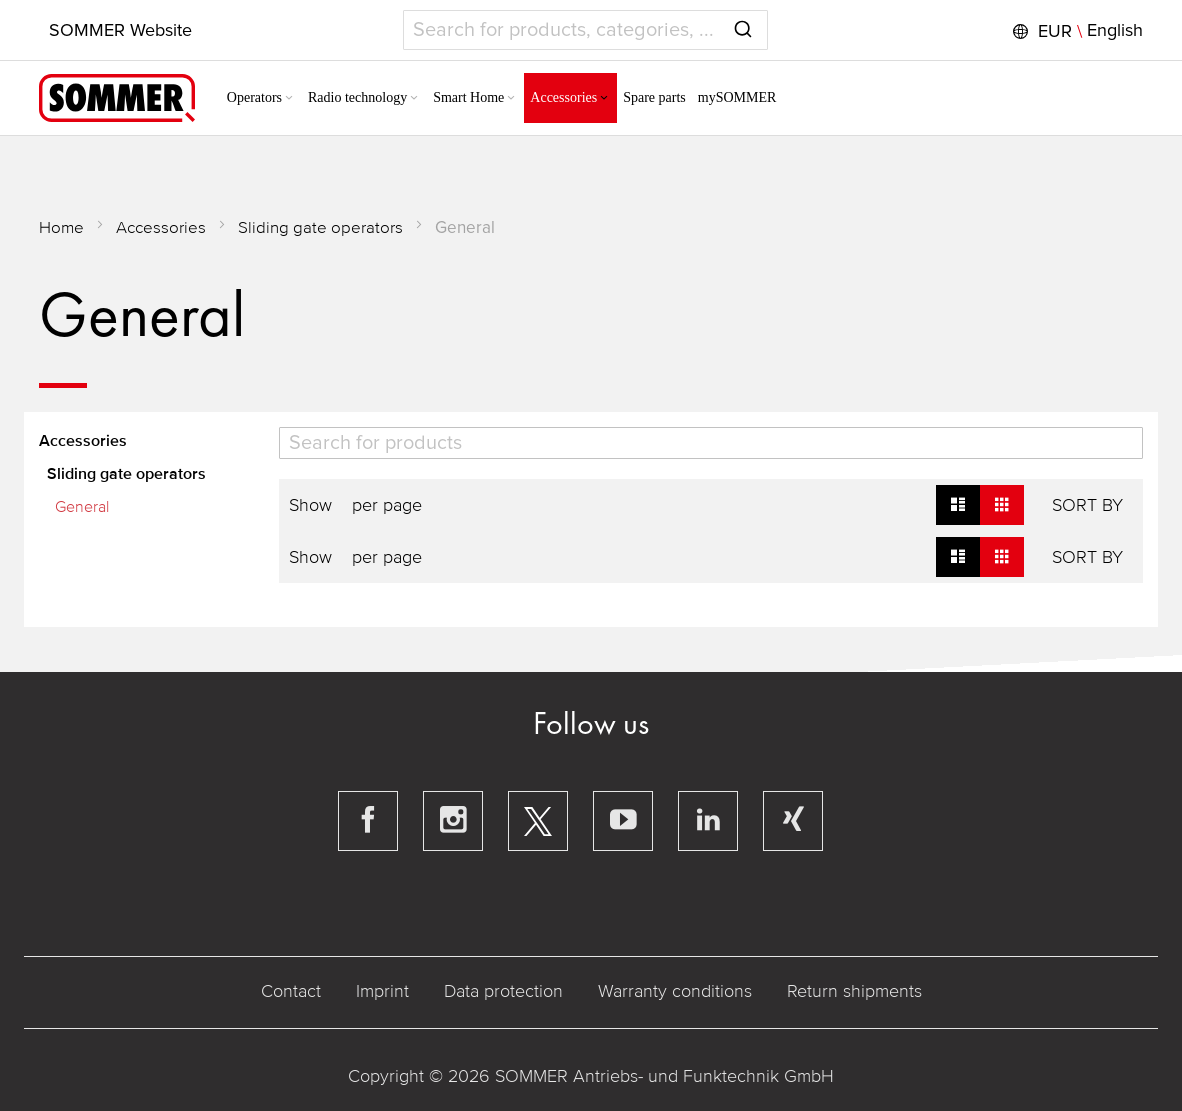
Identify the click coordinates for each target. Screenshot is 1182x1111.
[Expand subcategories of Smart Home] (511, 99)
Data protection (503, 991)
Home (61, 227)
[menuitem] (261, 98)
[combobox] (585, 30)
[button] (1075, 31)
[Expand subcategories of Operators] (289, 99)
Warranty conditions (675, 991)
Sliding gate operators (320, 227)
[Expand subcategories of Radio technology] (414, 99)
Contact (291, 991)
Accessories (161, 227)
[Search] (711, 443)
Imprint (382, 991)
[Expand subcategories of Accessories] (604, 99)
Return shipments (854, 991)
